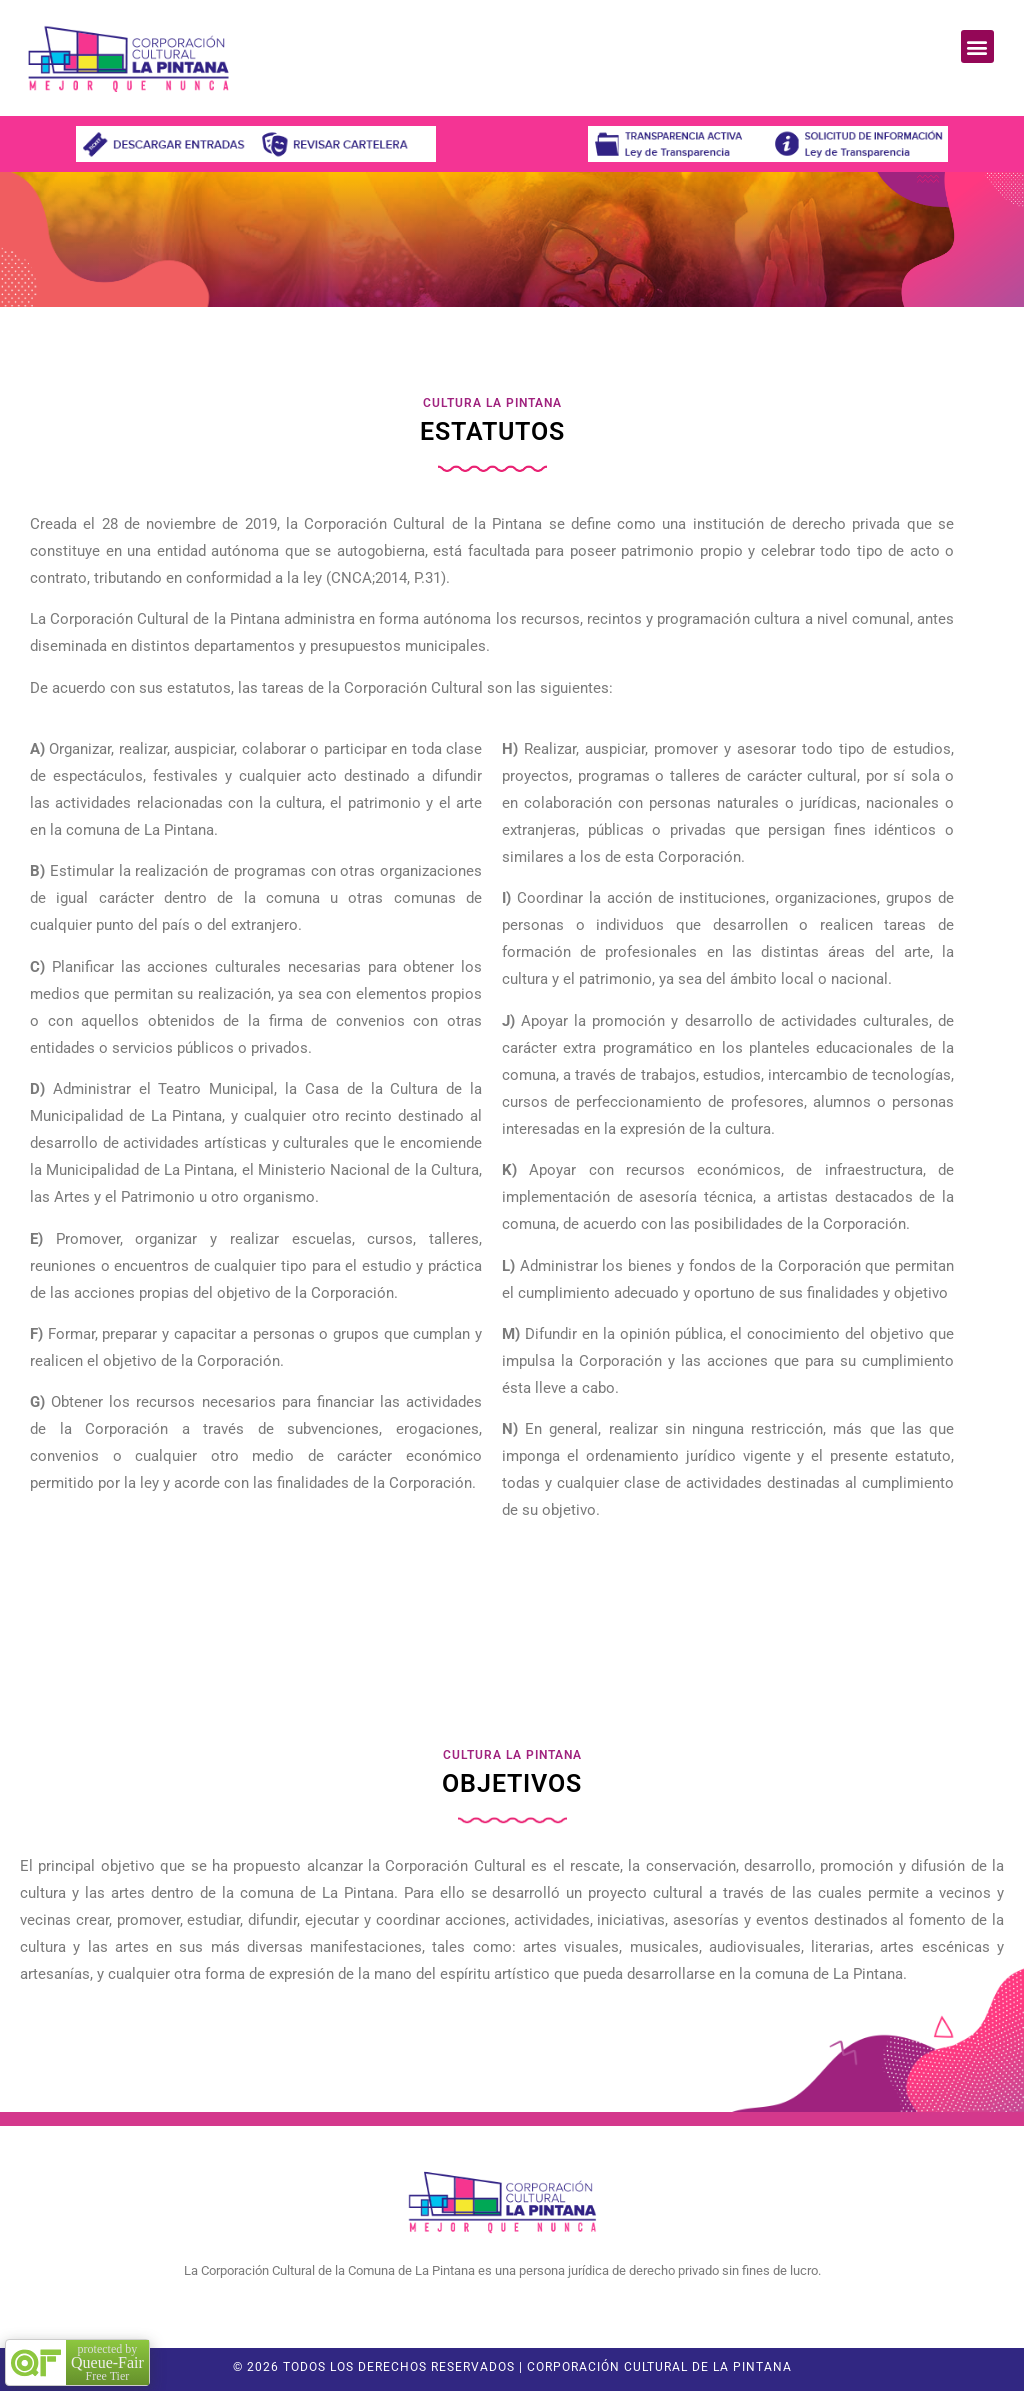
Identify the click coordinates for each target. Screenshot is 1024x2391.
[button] (977, 46)
